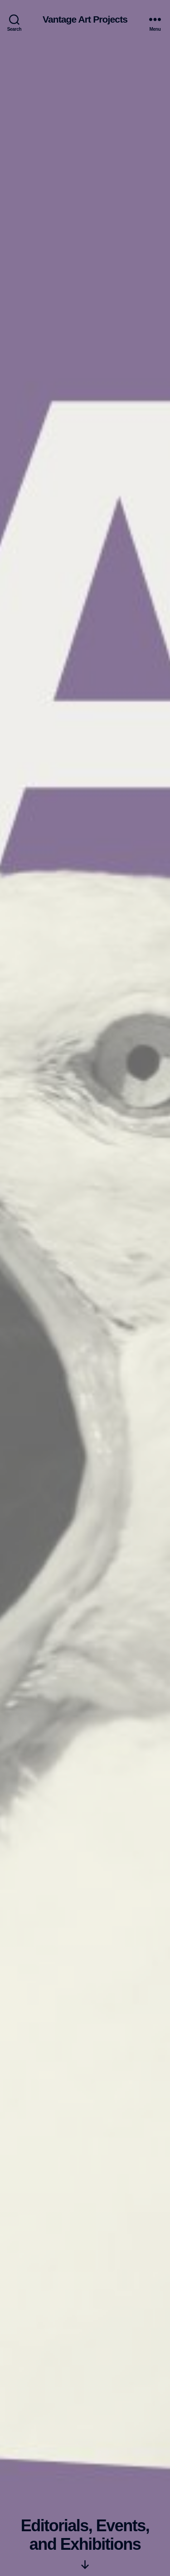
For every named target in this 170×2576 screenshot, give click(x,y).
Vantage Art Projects (85, 19)
